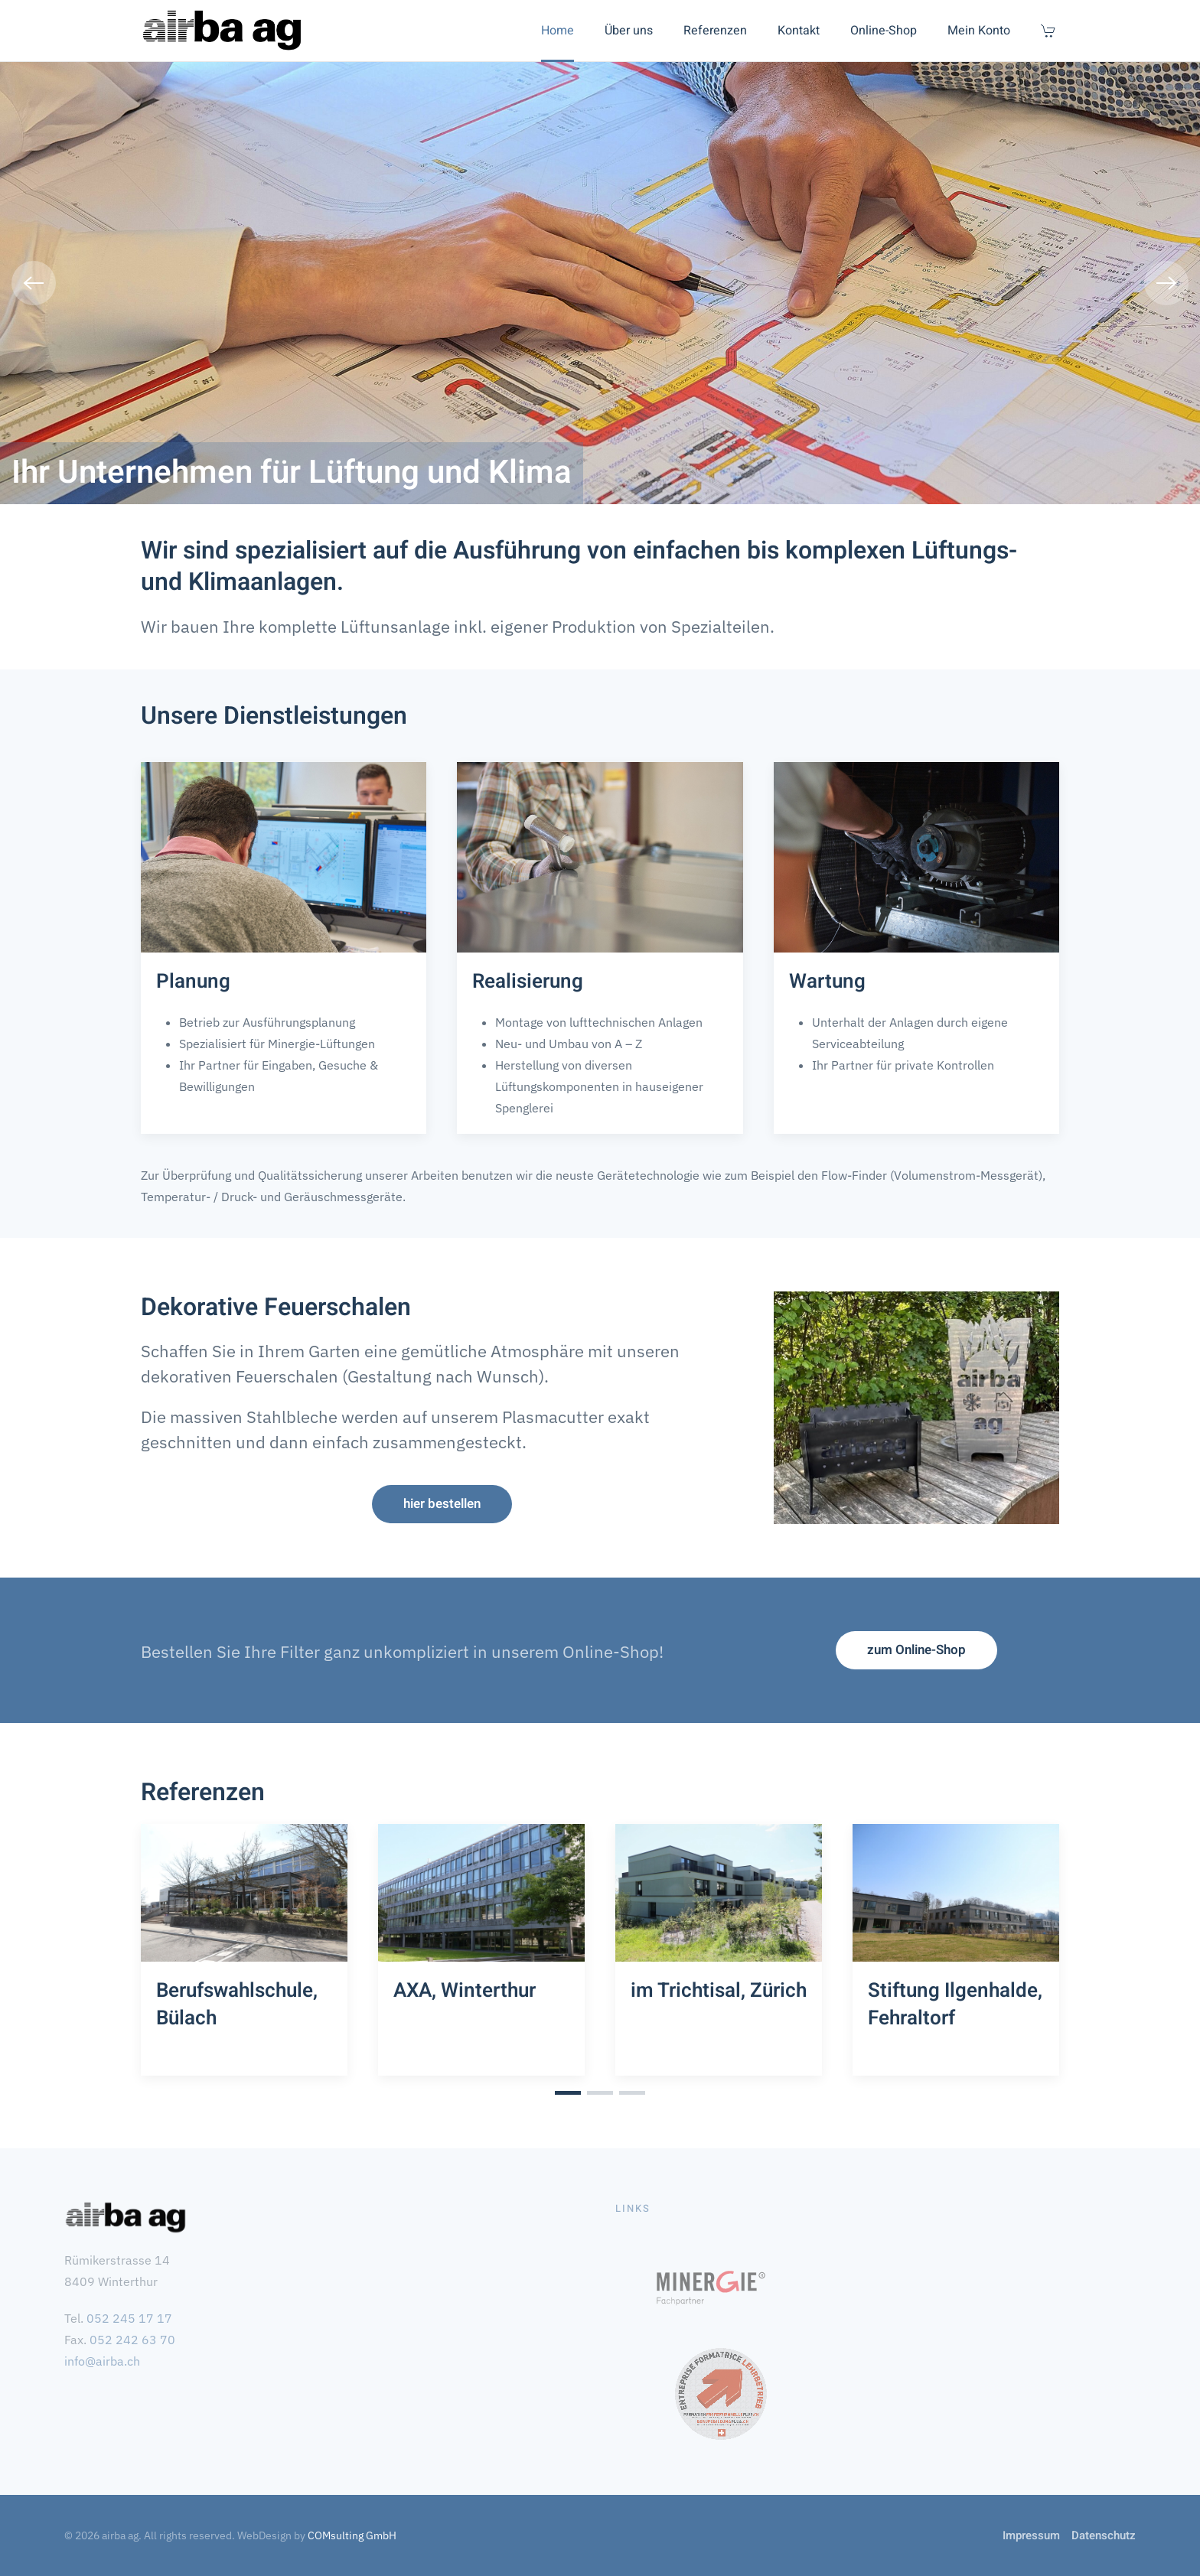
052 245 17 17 (129, 2318)
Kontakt (799, 30)
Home (557, 30)
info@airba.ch (102, 2361)
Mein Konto (978, 30)
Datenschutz (1103, 2535)
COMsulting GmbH (352, 2535)
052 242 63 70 (132, 2339)
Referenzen (715, 30)
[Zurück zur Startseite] (222, 30)
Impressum (1031, 2535)
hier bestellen (442, 1503)
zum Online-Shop (916, 1649)
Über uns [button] (629, 30)
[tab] (568, 2093)
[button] (33, 283)
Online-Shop (883, 30)
